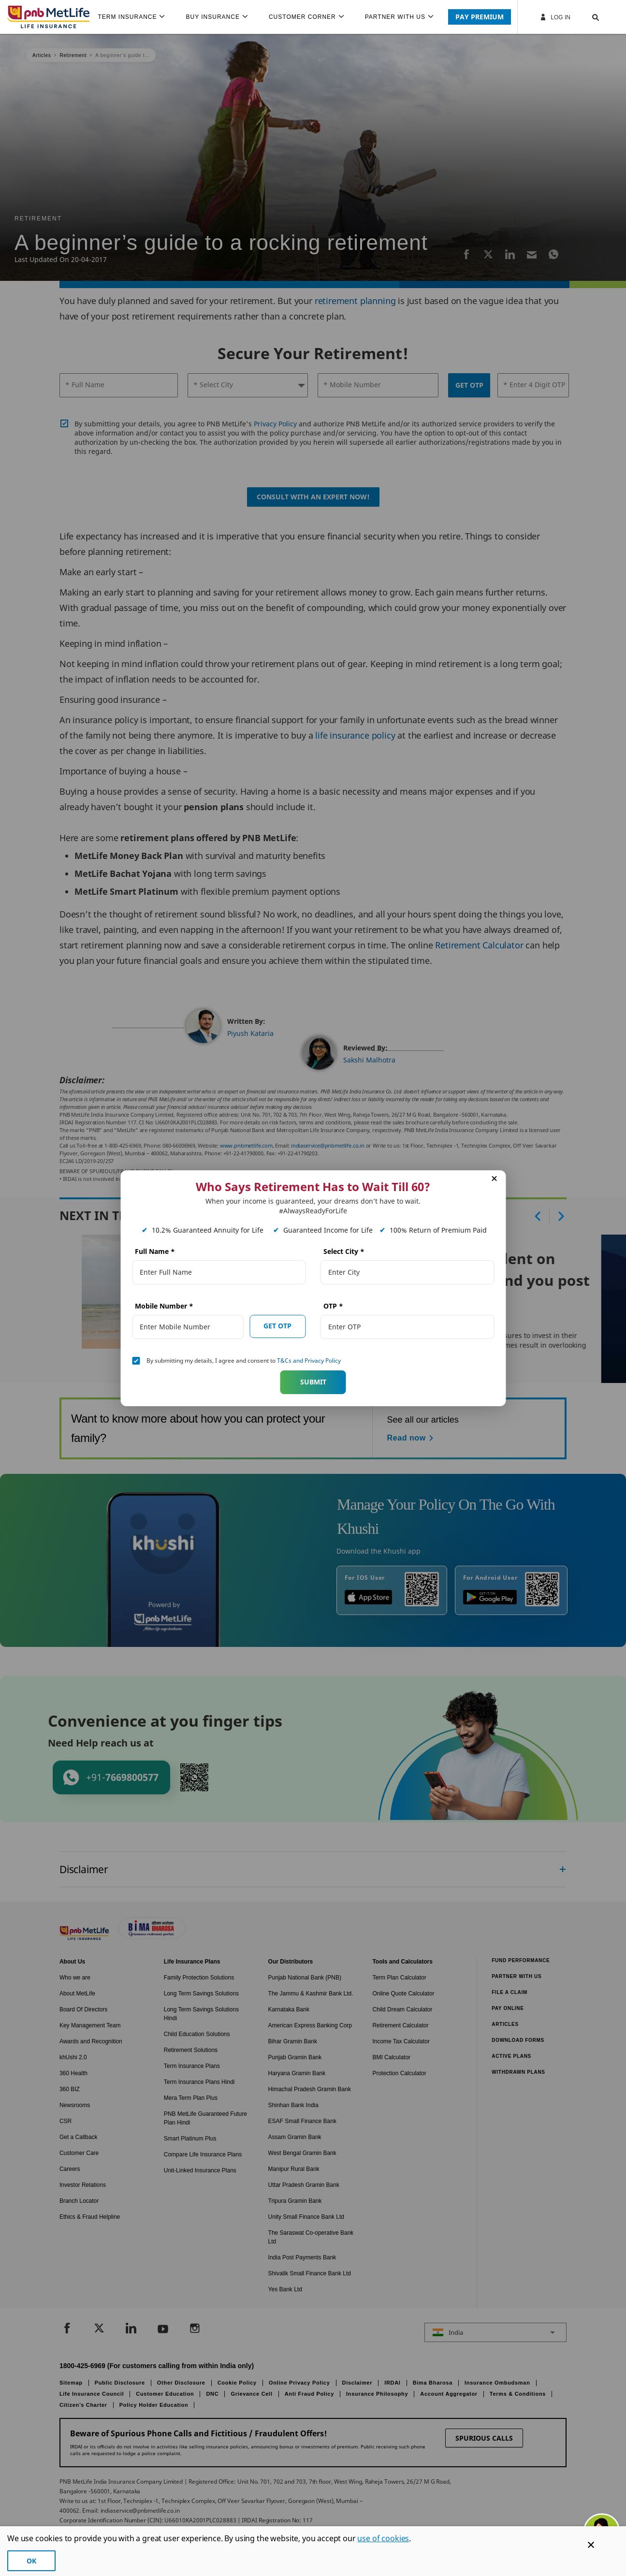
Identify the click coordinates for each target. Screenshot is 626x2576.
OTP (333, 1305)
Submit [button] (313, 1381)
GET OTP (277, 1326)
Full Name (155, 1251)
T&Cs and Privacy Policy (309, 1360)
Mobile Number (164, 1305)
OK (31, 2560)
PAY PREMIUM (479, 16)
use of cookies (383, 2538)
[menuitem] (135, 17)
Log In (554, 17)
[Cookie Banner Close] (591, 2545)
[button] (586, 17)
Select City (343, 1251)
